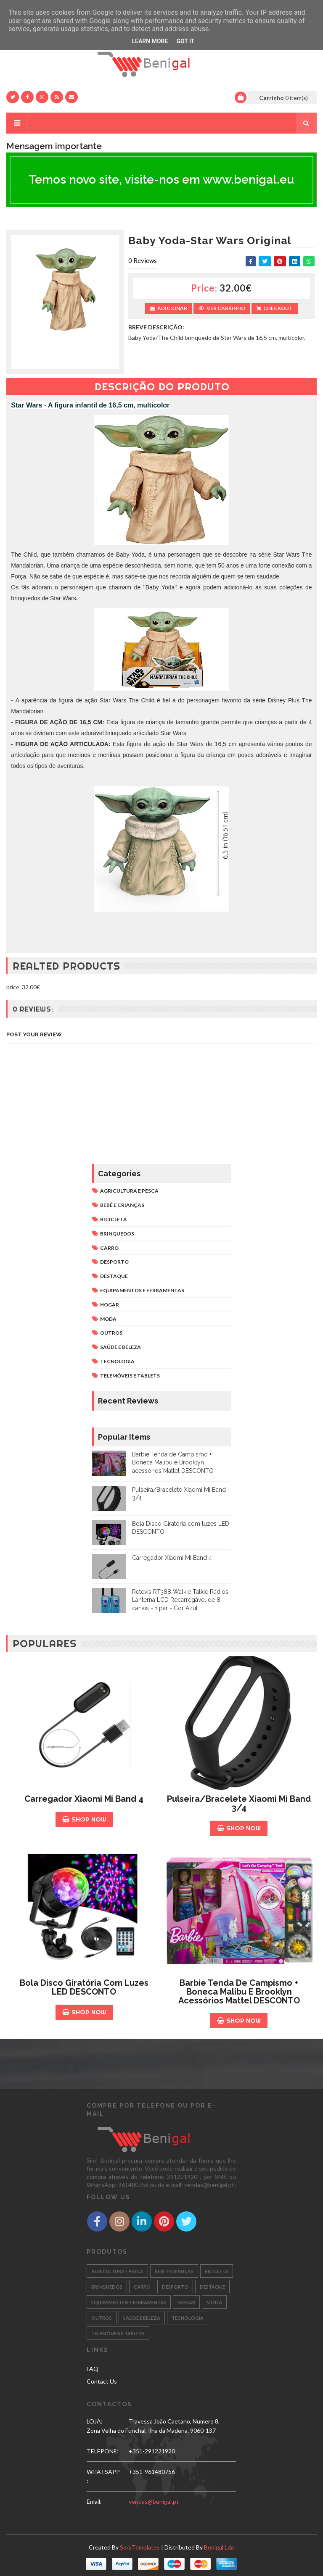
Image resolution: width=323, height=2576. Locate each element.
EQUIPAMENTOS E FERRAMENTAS (142, 1290)
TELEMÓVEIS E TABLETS (130, 1375)
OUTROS (111, 1333)
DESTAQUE (114, 1276)
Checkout (275, 308)
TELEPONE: (103, 2451)
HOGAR (109, 1304)
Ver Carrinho (222, 308)
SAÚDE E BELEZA (120, 1347)
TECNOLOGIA (117, 1361)
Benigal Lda (219, 2547)
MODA (108, 1319)
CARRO (109, 1248)
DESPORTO (114, 1262)
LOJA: (95, 2421)
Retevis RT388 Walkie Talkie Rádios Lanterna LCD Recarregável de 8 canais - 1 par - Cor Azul (180, 1599)
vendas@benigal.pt (154, 2501)
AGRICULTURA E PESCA (129, 1191)
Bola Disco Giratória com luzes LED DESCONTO (84, 1987)
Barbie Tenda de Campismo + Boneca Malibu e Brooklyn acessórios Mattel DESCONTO (173, 1462)
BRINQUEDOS (117, 1233)
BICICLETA (113, 1219)
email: (94, 2501)
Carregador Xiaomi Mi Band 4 (172, 1557)
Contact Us (102, 2381)
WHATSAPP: (103, 2476)
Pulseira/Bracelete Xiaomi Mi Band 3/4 (239, 1803)
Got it (185, 41)
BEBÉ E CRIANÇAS (122, 1205)
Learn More (150, 41)
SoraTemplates (140, 2547)
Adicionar (168, 308)
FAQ (92, 2368)
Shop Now (84, 1819)
